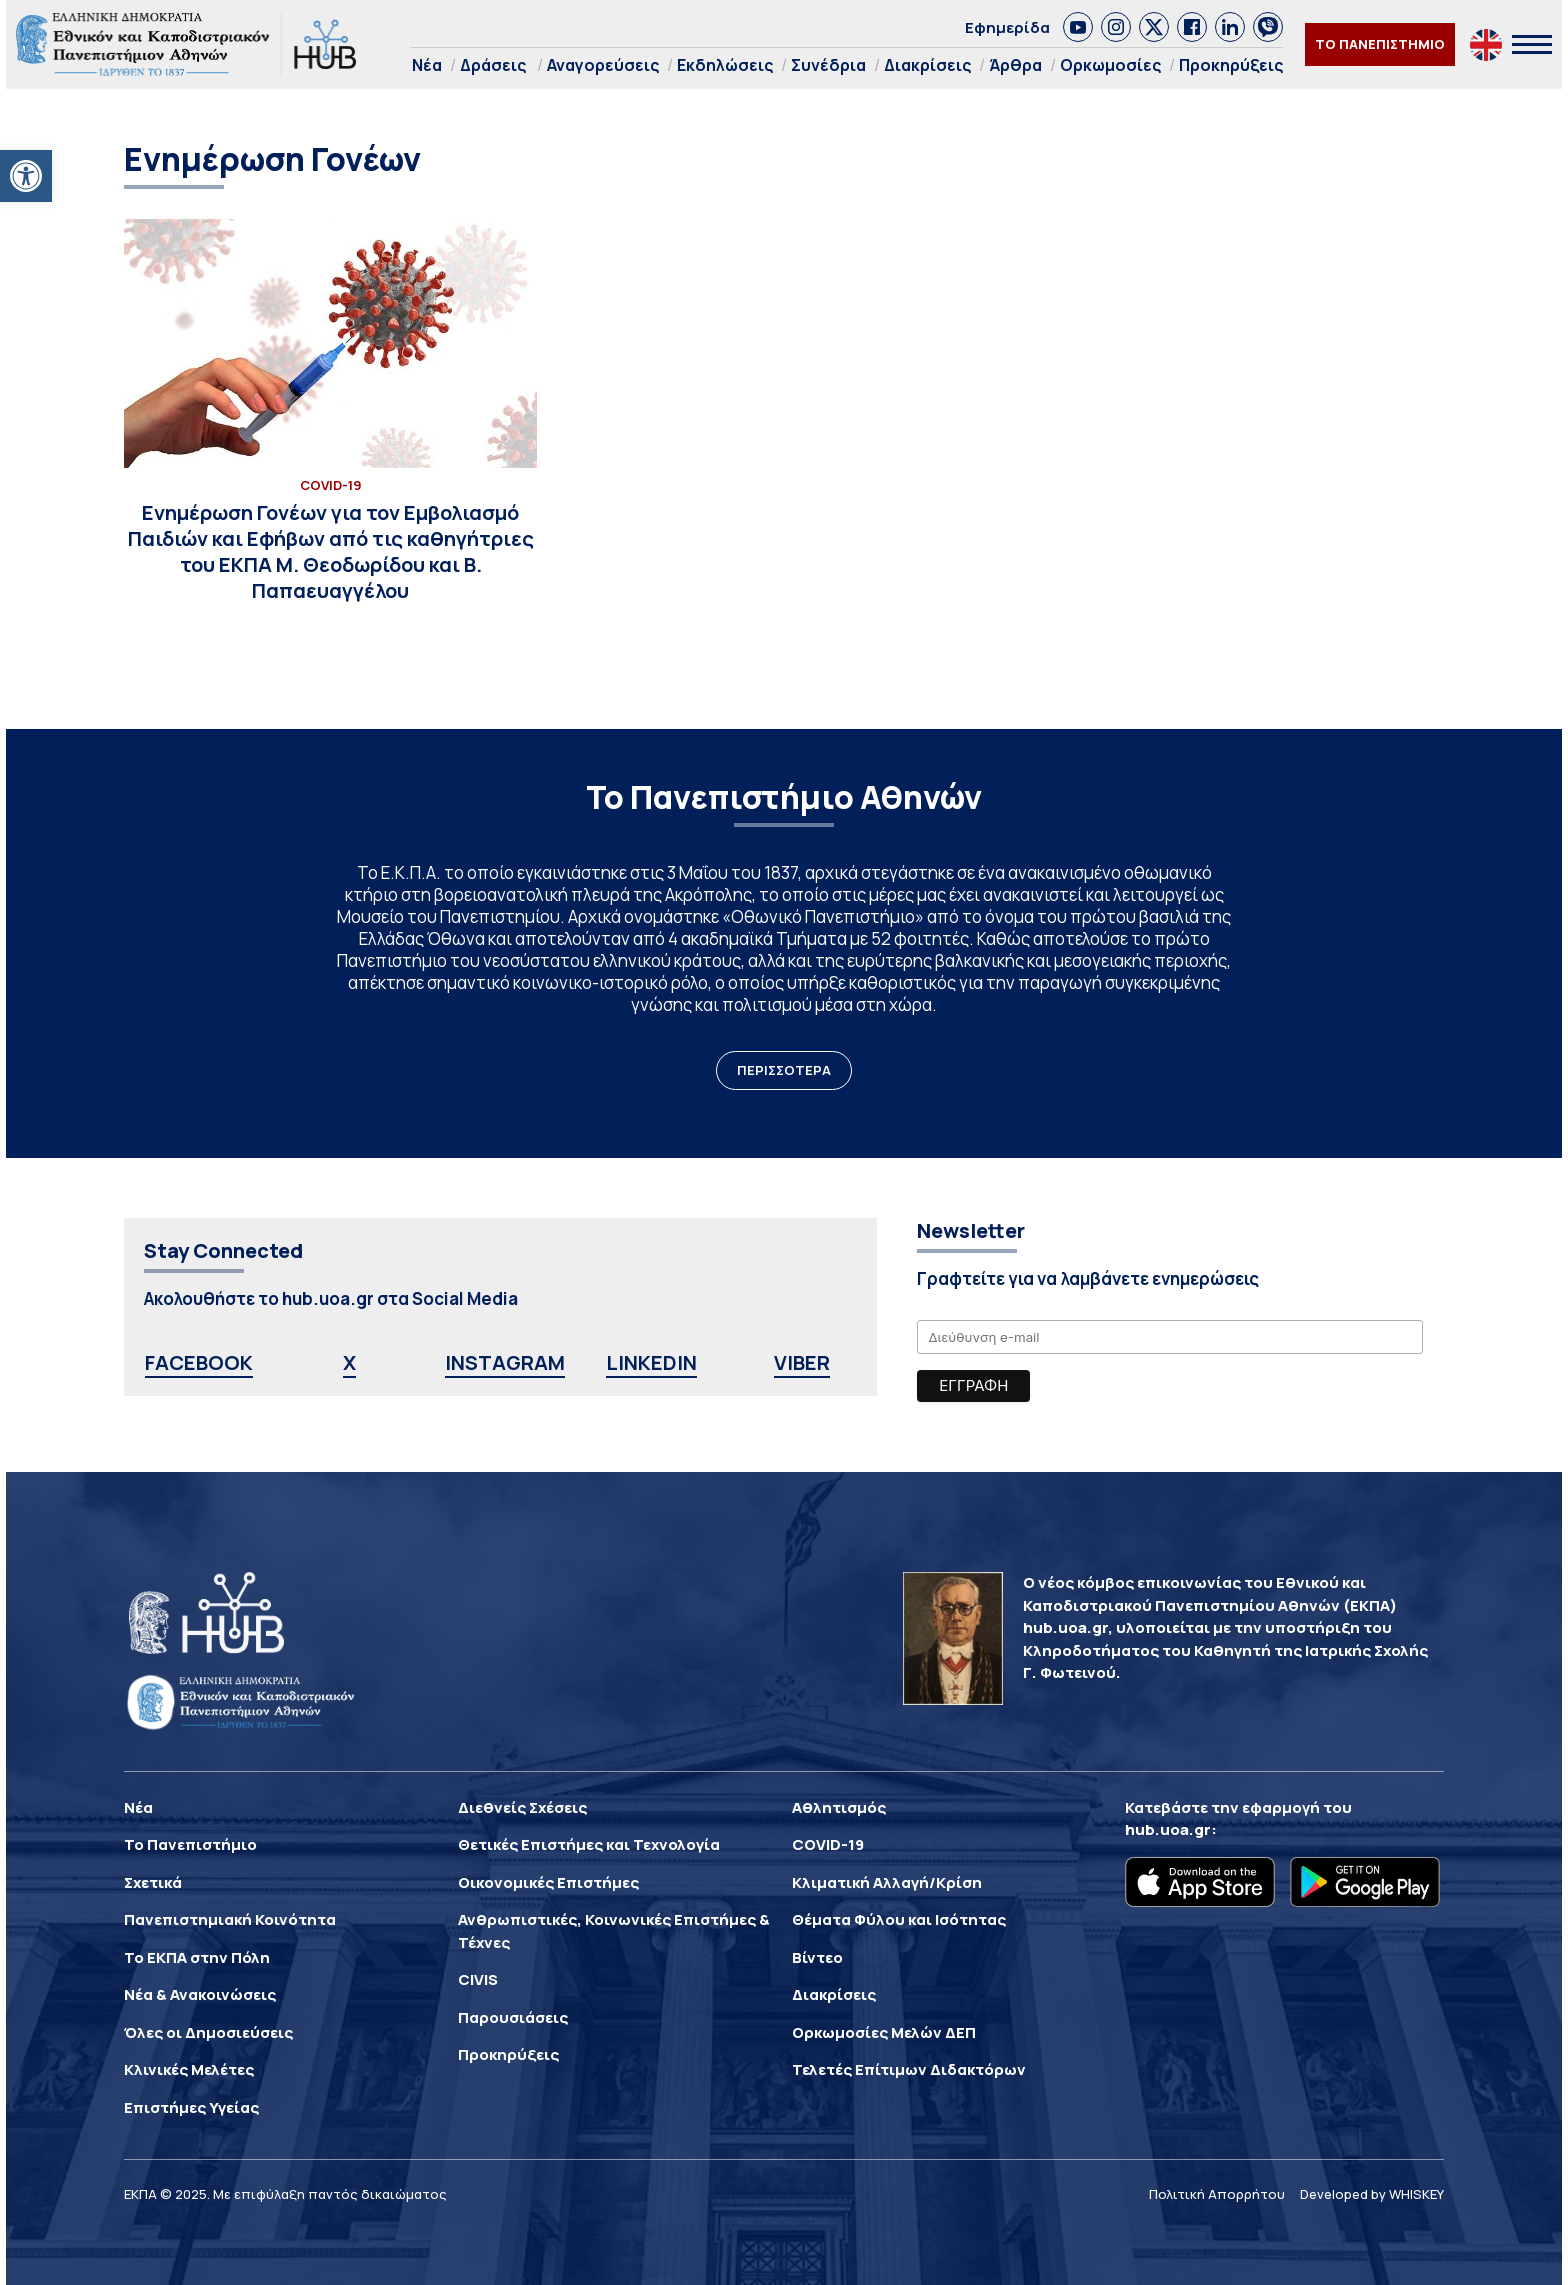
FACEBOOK (199, 1362)
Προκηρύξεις (1231, 65)
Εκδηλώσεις (725, 65)
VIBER (802, 1362)
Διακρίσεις (927, 65)
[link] (1078, 27)
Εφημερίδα (1007, 27)
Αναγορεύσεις (603, 65)
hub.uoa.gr (1168, 1829)
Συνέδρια (828, 65)
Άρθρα (1015, 65)
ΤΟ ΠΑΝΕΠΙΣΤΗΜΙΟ (1380, 44)
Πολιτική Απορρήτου (1217, 2194)
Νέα (427, 65)
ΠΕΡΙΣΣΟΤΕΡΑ (784, 1070)
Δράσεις (493, 65)
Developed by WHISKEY (1372, 2194)
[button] (26, 176)
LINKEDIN (651, 1362)
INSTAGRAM (505, 1362)
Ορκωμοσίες (1110, 65)
